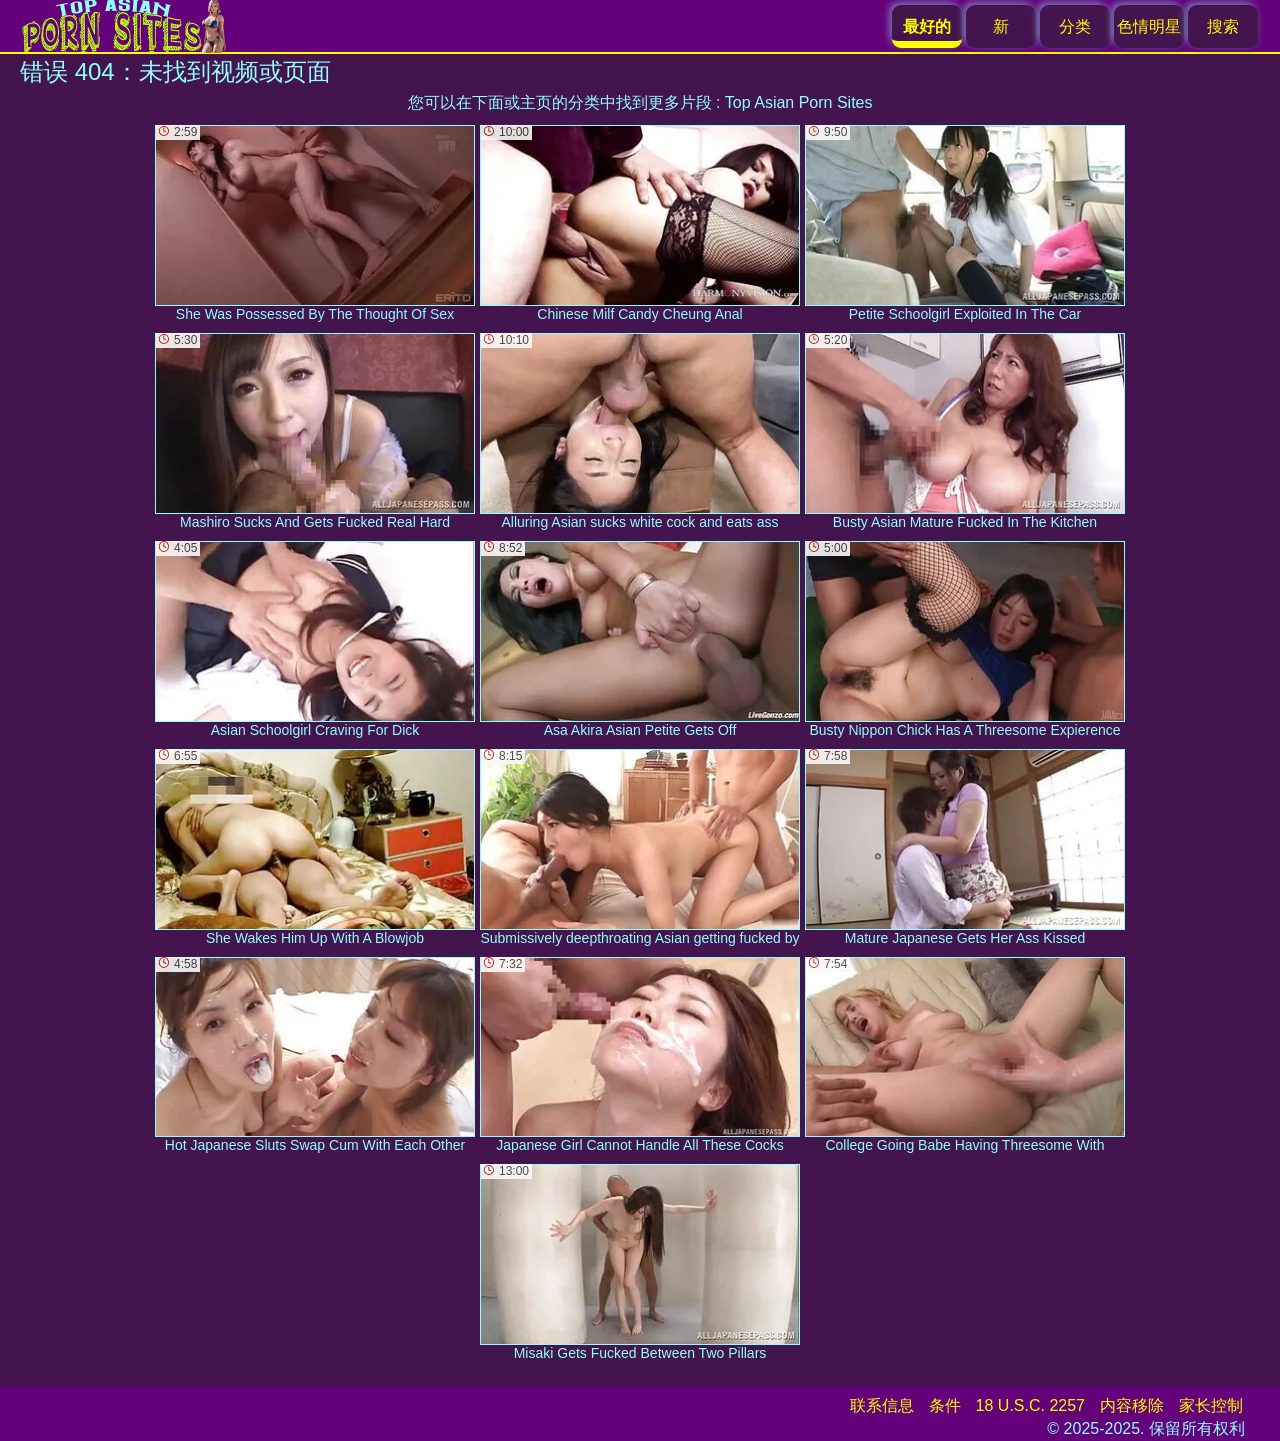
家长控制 (1211, 1405)
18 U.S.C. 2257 (1030, 1405)
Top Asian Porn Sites (799, 102)
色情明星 (1149, 26)
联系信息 (882, 1405)
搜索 (1223, 26)
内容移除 (1132, 1405)
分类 (1075, 26)
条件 (945, 1405)
